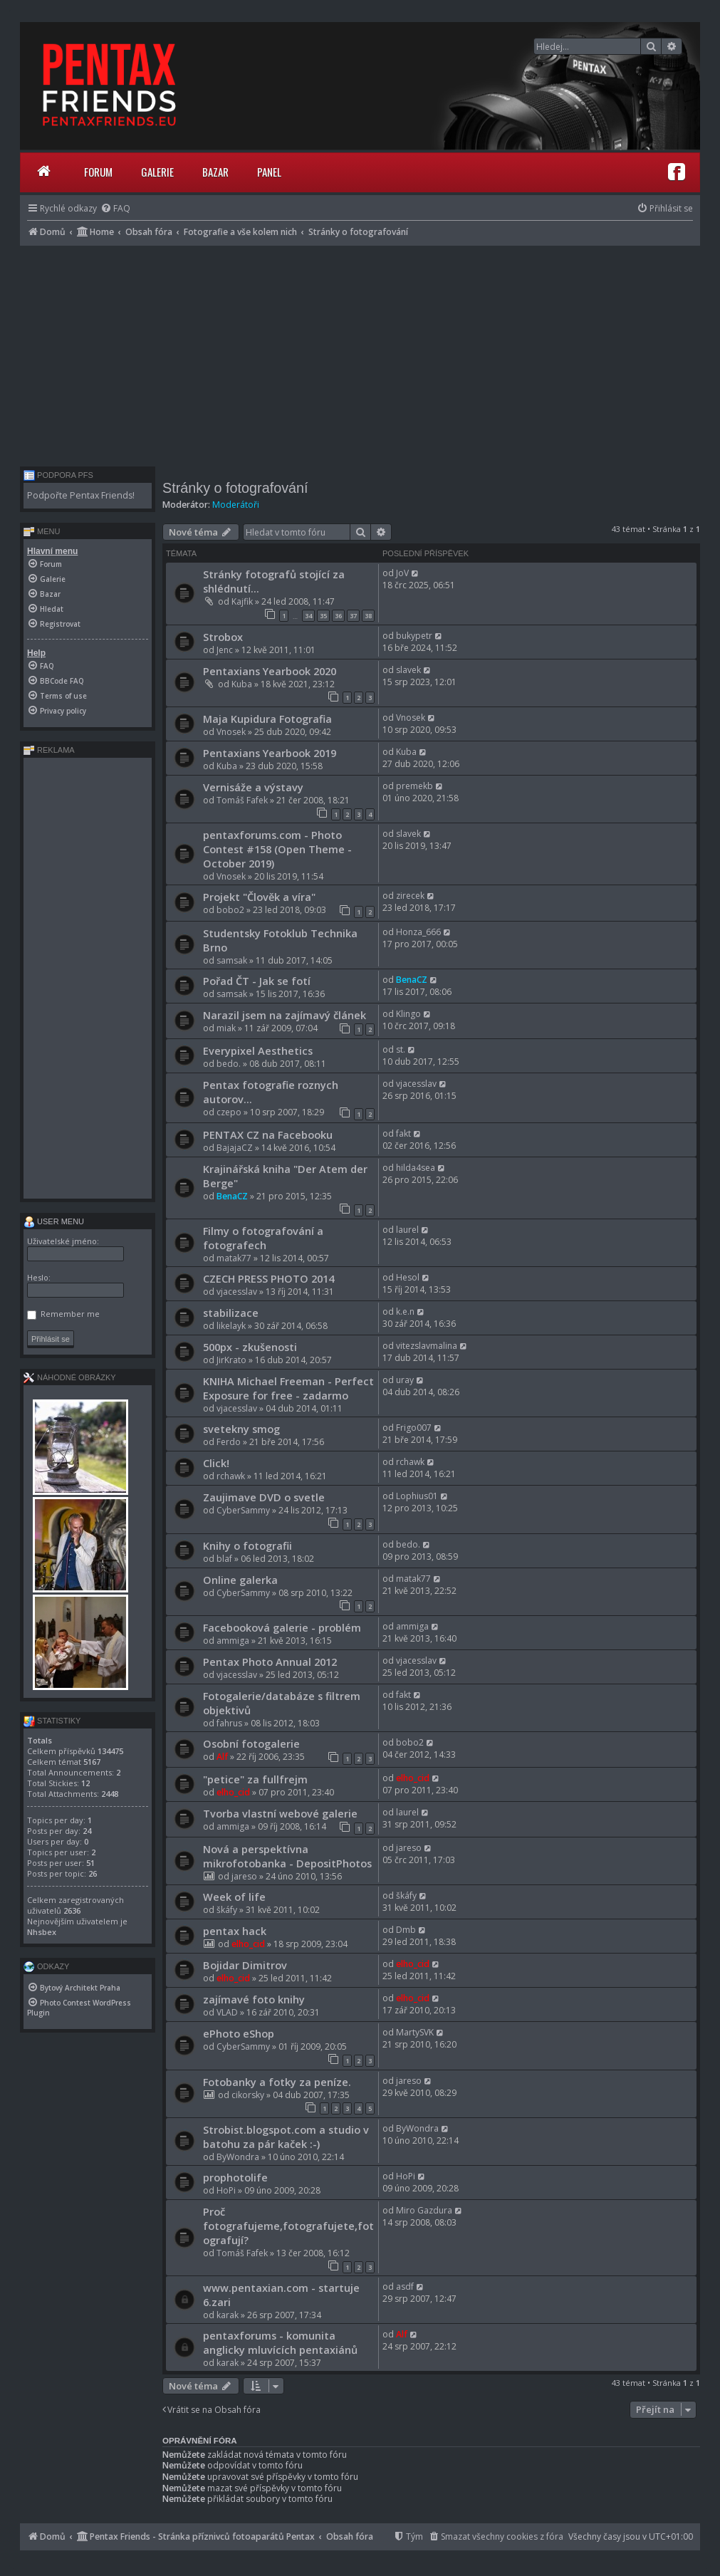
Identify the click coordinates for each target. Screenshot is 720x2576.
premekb (414, 786)
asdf (405, 2286)
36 (338, 615)
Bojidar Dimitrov (245, 1965)
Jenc (224, 650)
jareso (244, 1876)
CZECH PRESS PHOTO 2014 (268, 1278)
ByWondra (237, 2157)
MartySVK (415, 2032)
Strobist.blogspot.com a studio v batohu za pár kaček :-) (286, 2136)
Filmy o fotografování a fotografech (263, 1238)
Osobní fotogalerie (251, 1743)
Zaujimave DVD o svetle (264, 1497)
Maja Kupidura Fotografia (267, 718)
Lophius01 (417, 1496)
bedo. (228, 1064)
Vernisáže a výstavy (253, 787)
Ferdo (228, 1442)
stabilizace (231, 1312)
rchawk (230, 1476)
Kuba (241, 684)
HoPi (226, 2190)
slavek (408, 670)
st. (400, 1049)
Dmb (406, 1930)
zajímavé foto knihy (254, 1999)
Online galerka (240, 1580)
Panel (269, 171)
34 (308, 615)
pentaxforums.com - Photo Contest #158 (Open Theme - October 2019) (277, 849)
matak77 (233, 1258)
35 (323, 615)
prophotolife (235, 2177)
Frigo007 (414, 1428)
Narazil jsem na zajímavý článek (284, 1015)
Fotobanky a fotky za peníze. (277, 2082)
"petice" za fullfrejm (255, 1779)
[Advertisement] (360, 352)
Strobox (223, 637)
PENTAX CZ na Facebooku (268, 1134)
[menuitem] (115, 208)
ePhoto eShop (238, 2033)
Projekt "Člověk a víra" (259, 897)
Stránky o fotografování (235, 488)
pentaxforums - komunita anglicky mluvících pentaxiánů (280, 2342)
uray (405, 1380)
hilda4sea (415, 1168)
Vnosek (231, 732)
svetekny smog (241, 1429)
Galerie (157, 171)
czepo (228, 1112)
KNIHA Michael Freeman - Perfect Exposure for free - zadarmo (288, 1388)
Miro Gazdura (424, 2210)
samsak (231, 960)
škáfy (226, 1910)
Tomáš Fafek (242, 800)
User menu (54, 1221)
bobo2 (230, 910)
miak (226, 1028)
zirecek (410, 896)
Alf (222, 1757)
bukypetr (414, 636)
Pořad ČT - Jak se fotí (257, 981)
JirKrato (231, 1360)
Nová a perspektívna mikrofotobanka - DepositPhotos (287, 1856)
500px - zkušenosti (250, 1347)
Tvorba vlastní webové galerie (280, 1813)
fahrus (229, 1723)
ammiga (232, 1640)
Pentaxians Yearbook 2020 (269, 671)
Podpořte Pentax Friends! (81, 495)
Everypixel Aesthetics (258, 1050)
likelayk (231, 1326)
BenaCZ (411, 980)
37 (353, 615)
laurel (407, 1230)
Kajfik (242, 601)
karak (227, 2315)
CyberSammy (243, 1510)
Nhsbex (41, 1931)
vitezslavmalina (426, 1346)
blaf (224, 1559)
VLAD (227, 2012)
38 (368, 615)
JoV (402, 573)
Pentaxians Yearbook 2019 (269, 753)
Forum (98, 171)
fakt (403, 1133)
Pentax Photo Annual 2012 (270, 1661)
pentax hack (234, 1931)
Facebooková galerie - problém (282, 1627)
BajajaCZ (234, 1148)
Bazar (215, 171)
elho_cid (233, 1792)
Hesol (407, 1277)
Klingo (408, 1014)
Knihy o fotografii (247, 1545)
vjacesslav (416, 1084)
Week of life (234, 1896)
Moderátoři (235, 505)
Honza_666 (418, 932)
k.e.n (405, 1311)
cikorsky (247, 2095)
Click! (216, 1463)
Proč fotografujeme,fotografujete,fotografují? (288, 2225)
